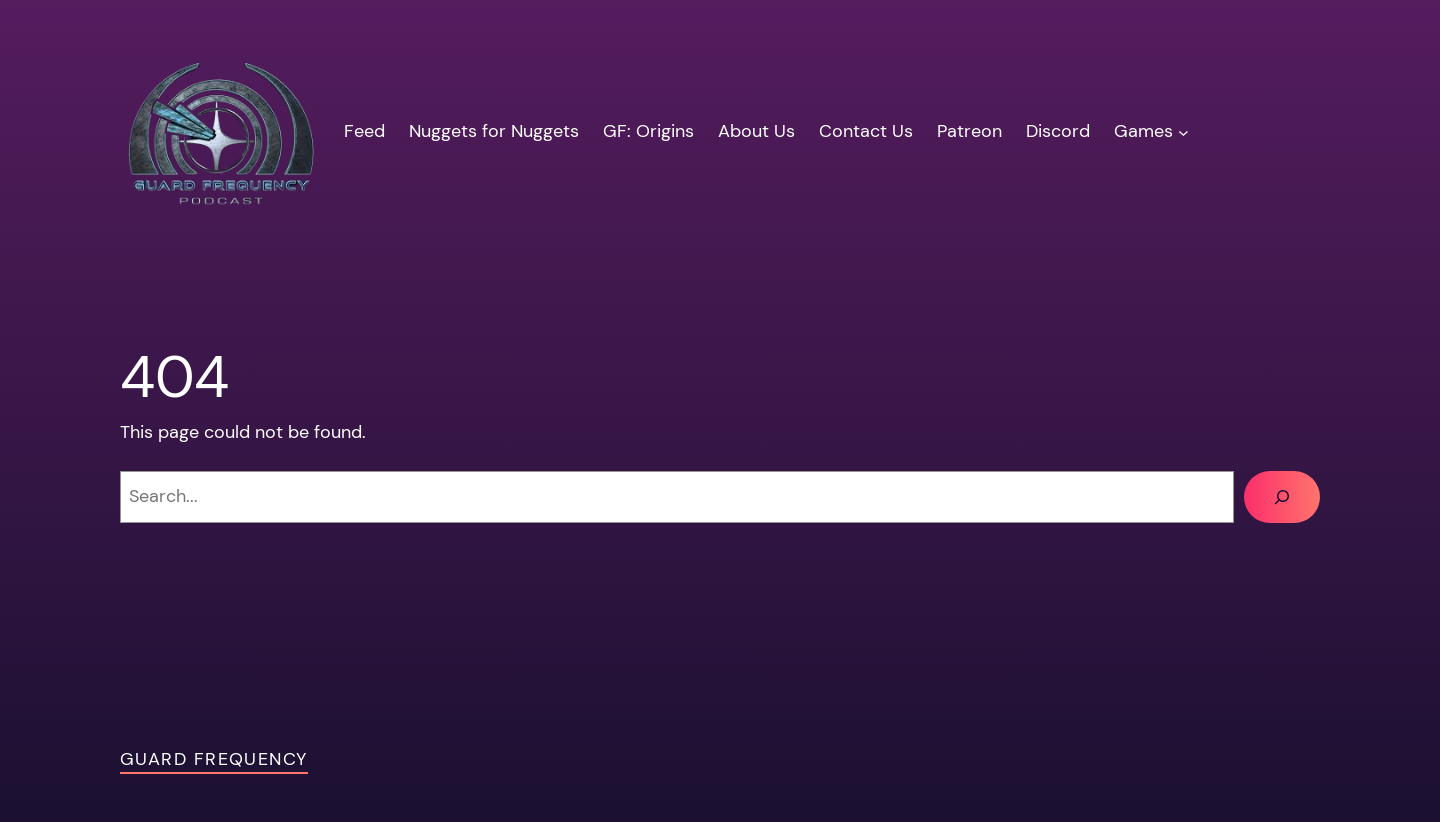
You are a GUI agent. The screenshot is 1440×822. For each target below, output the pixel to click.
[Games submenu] (1183, 131)
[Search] (1282, 497)
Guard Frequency (214, 759)
